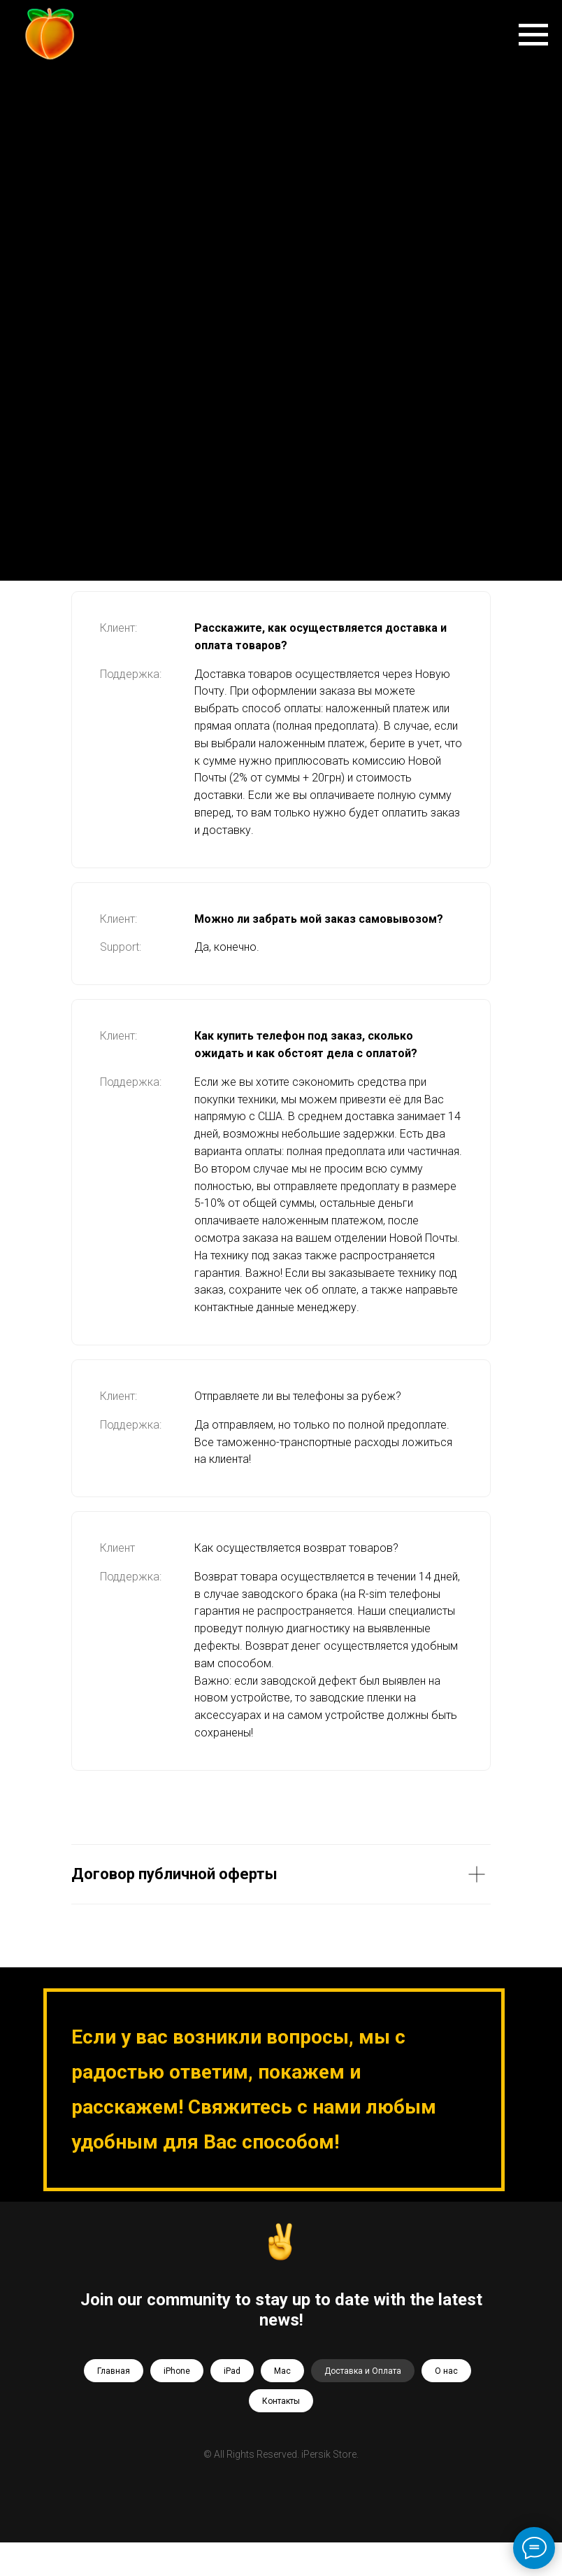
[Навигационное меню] (533, 35)
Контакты (281, 2401)
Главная (113, 2371)
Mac (282, 2371)
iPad (232, 2371)
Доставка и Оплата (362, 2371)
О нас (446, 2371)
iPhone (177, 2371)
